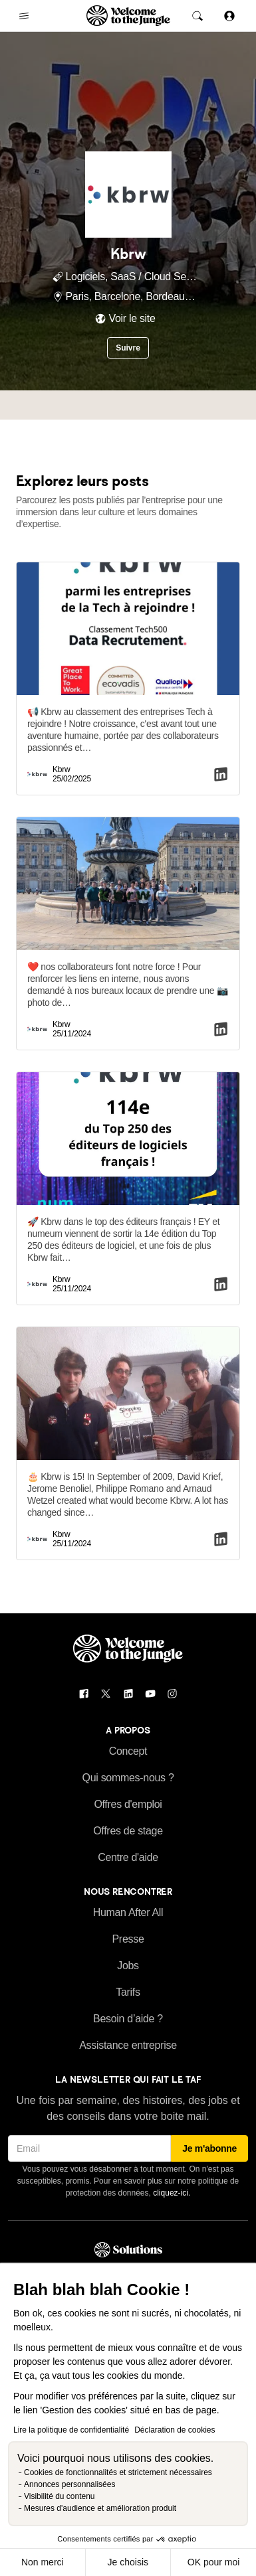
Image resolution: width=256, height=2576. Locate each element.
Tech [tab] (133, 404)
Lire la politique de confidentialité (71, 2430)
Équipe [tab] (89, 404)
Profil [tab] (45, 404)
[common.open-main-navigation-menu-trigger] (24, 16)
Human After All (128, 1912)
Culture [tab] (178, 404)
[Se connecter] (229, 15)
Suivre (128, 348)
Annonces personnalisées (69, 2484)
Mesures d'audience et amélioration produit (100, 2508)
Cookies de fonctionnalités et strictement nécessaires (118, 2472)
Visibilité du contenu (59, 2496)
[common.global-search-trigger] (197, 16)
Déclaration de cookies (174, 2430)
